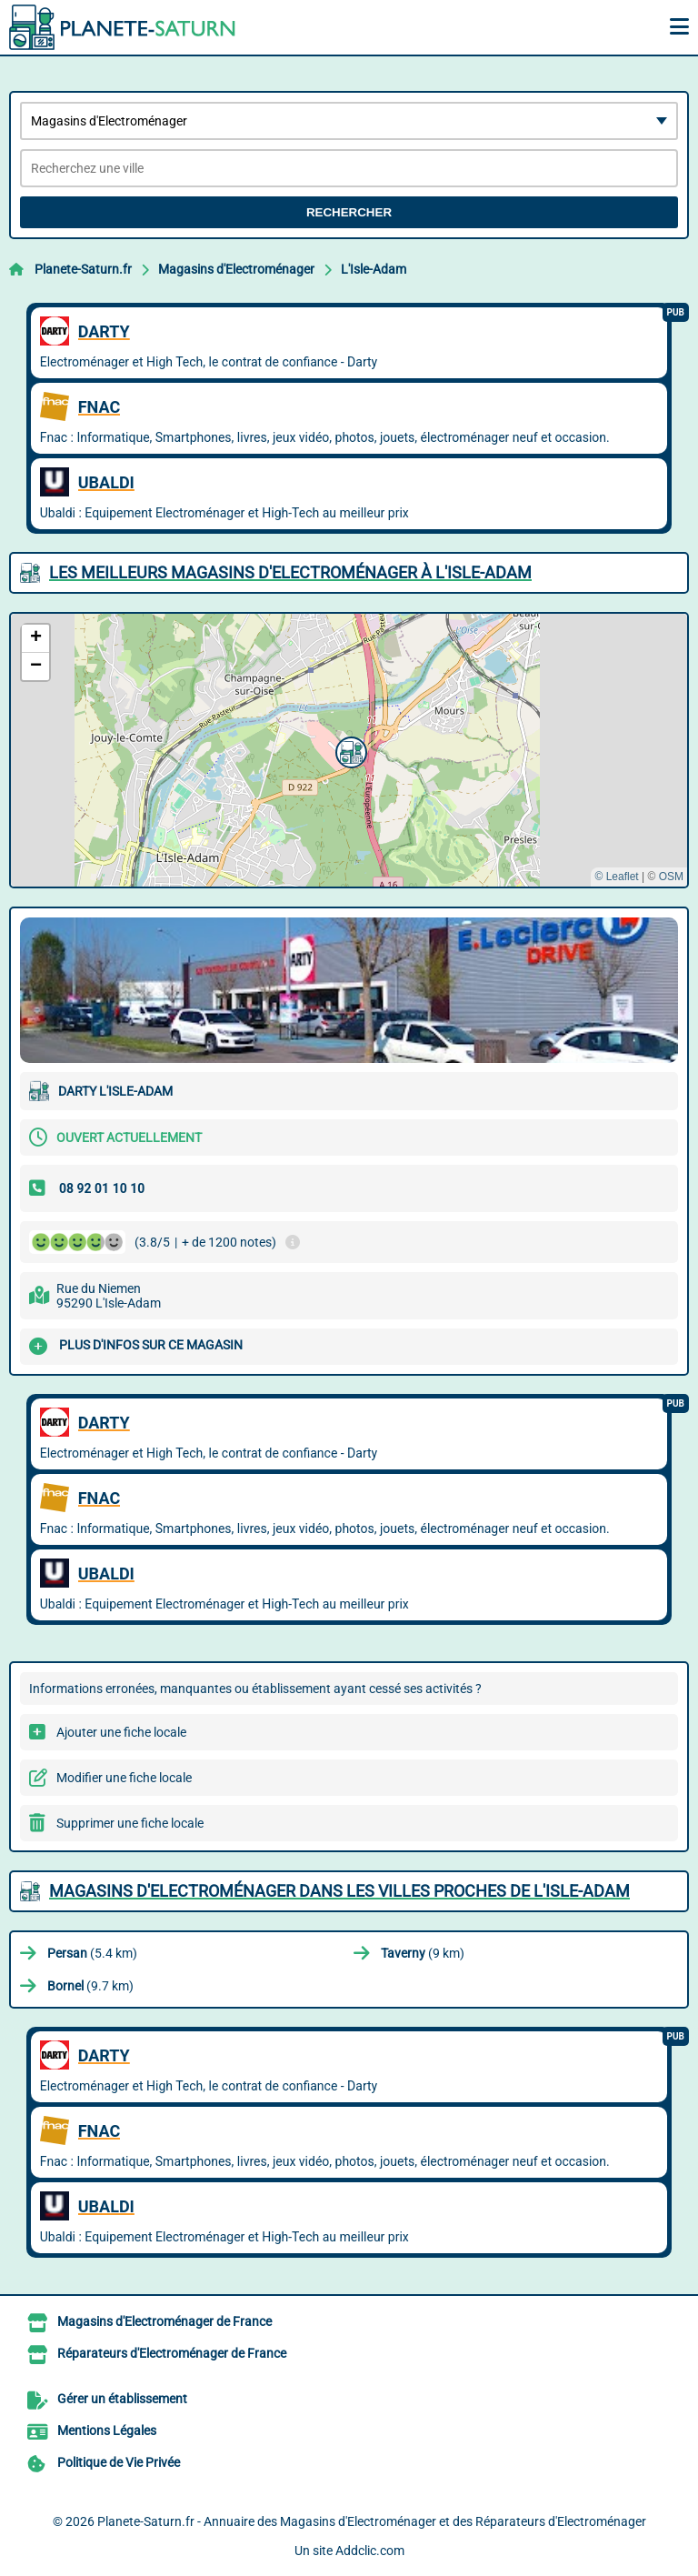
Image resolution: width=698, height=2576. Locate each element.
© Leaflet (616, 876)
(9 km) (422, 1953)
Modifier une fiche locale (124, 1777)
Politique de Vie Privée (118, 2462)
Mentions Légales (106, 2430)
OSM (671, 876)
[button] (349, 750)
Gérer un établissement (122, 2398)
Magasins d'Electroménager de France (164, 2321)
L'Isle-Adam (373, 269)
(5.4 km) (92, 1953)
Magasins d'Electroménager (236, 269)
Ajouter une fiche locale (121, 1732)
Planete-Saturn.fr (83, 269)
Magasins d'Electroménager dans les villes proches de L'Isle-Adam (339, 1890)
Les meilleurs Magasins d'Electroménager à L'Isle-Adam (290, 572)
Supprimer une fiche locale (130, 1823)
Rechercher (349, 212)
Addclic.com (369, 2550)
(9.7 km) (90, 1986)
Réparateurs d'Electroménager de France (171, 2353)
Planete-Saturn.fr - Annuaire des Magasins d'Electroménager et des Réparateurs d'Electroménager (371, 2521)
